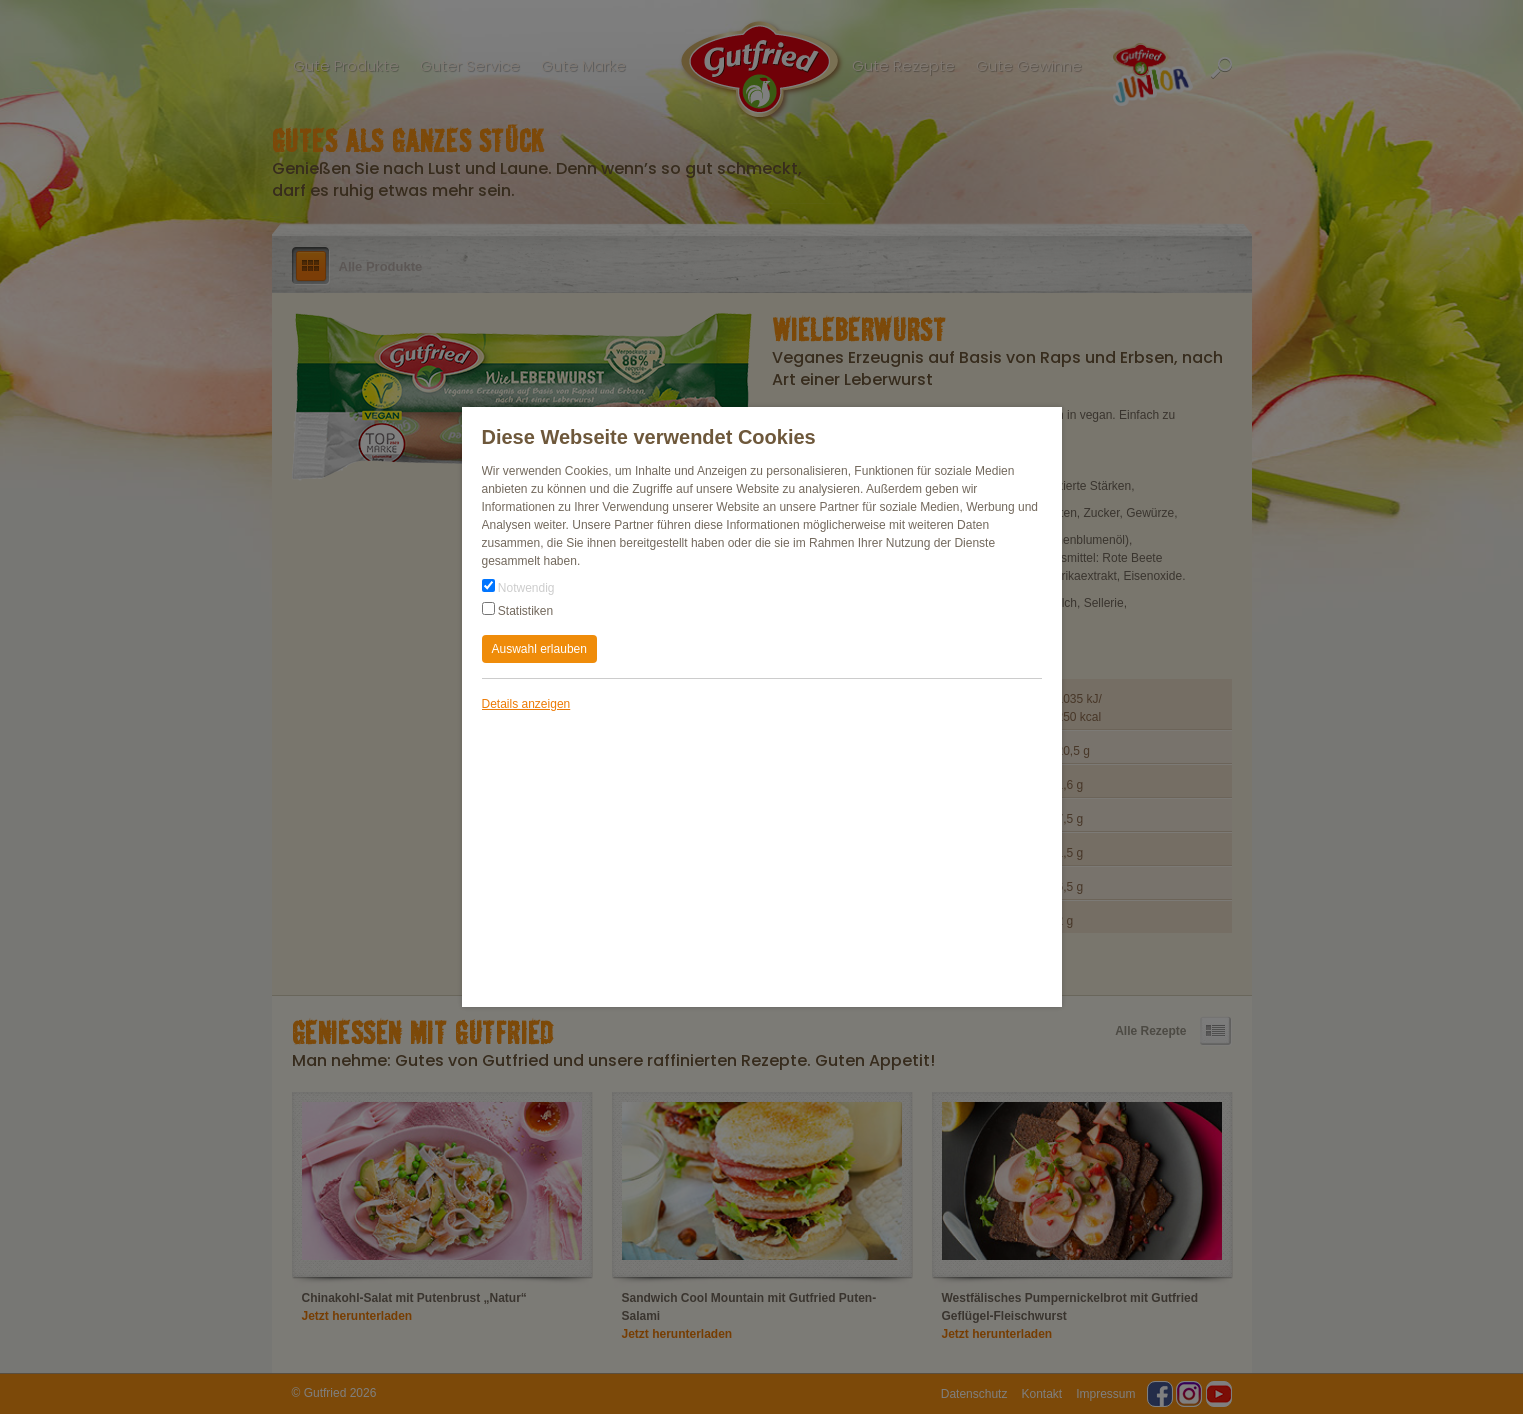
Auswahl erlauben (539, 649)
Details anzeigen (526, 704)
